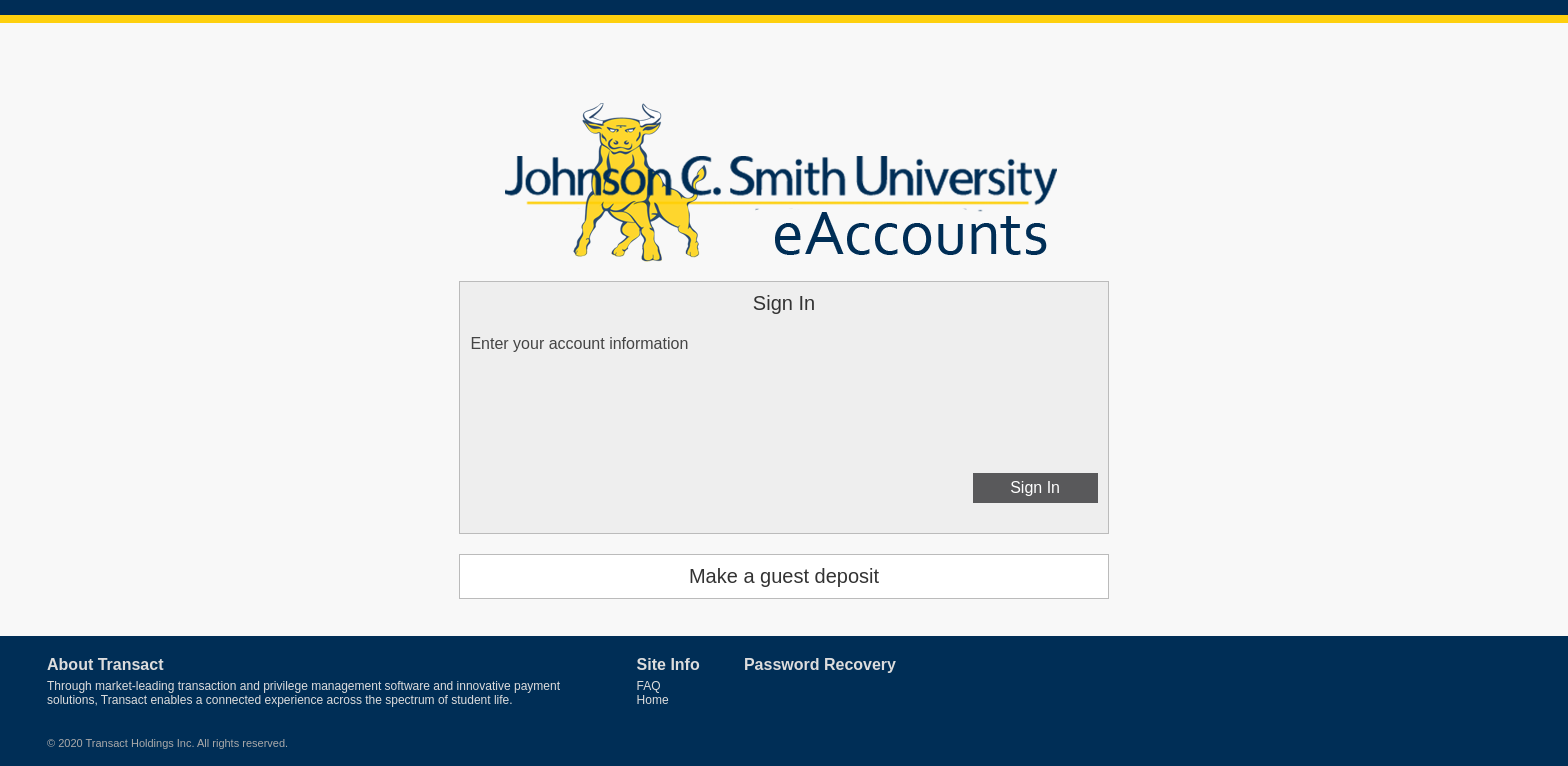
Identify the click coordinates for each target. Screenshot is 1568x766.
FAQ (649, 686)
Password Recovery (820, 664)
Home (653, 700)
